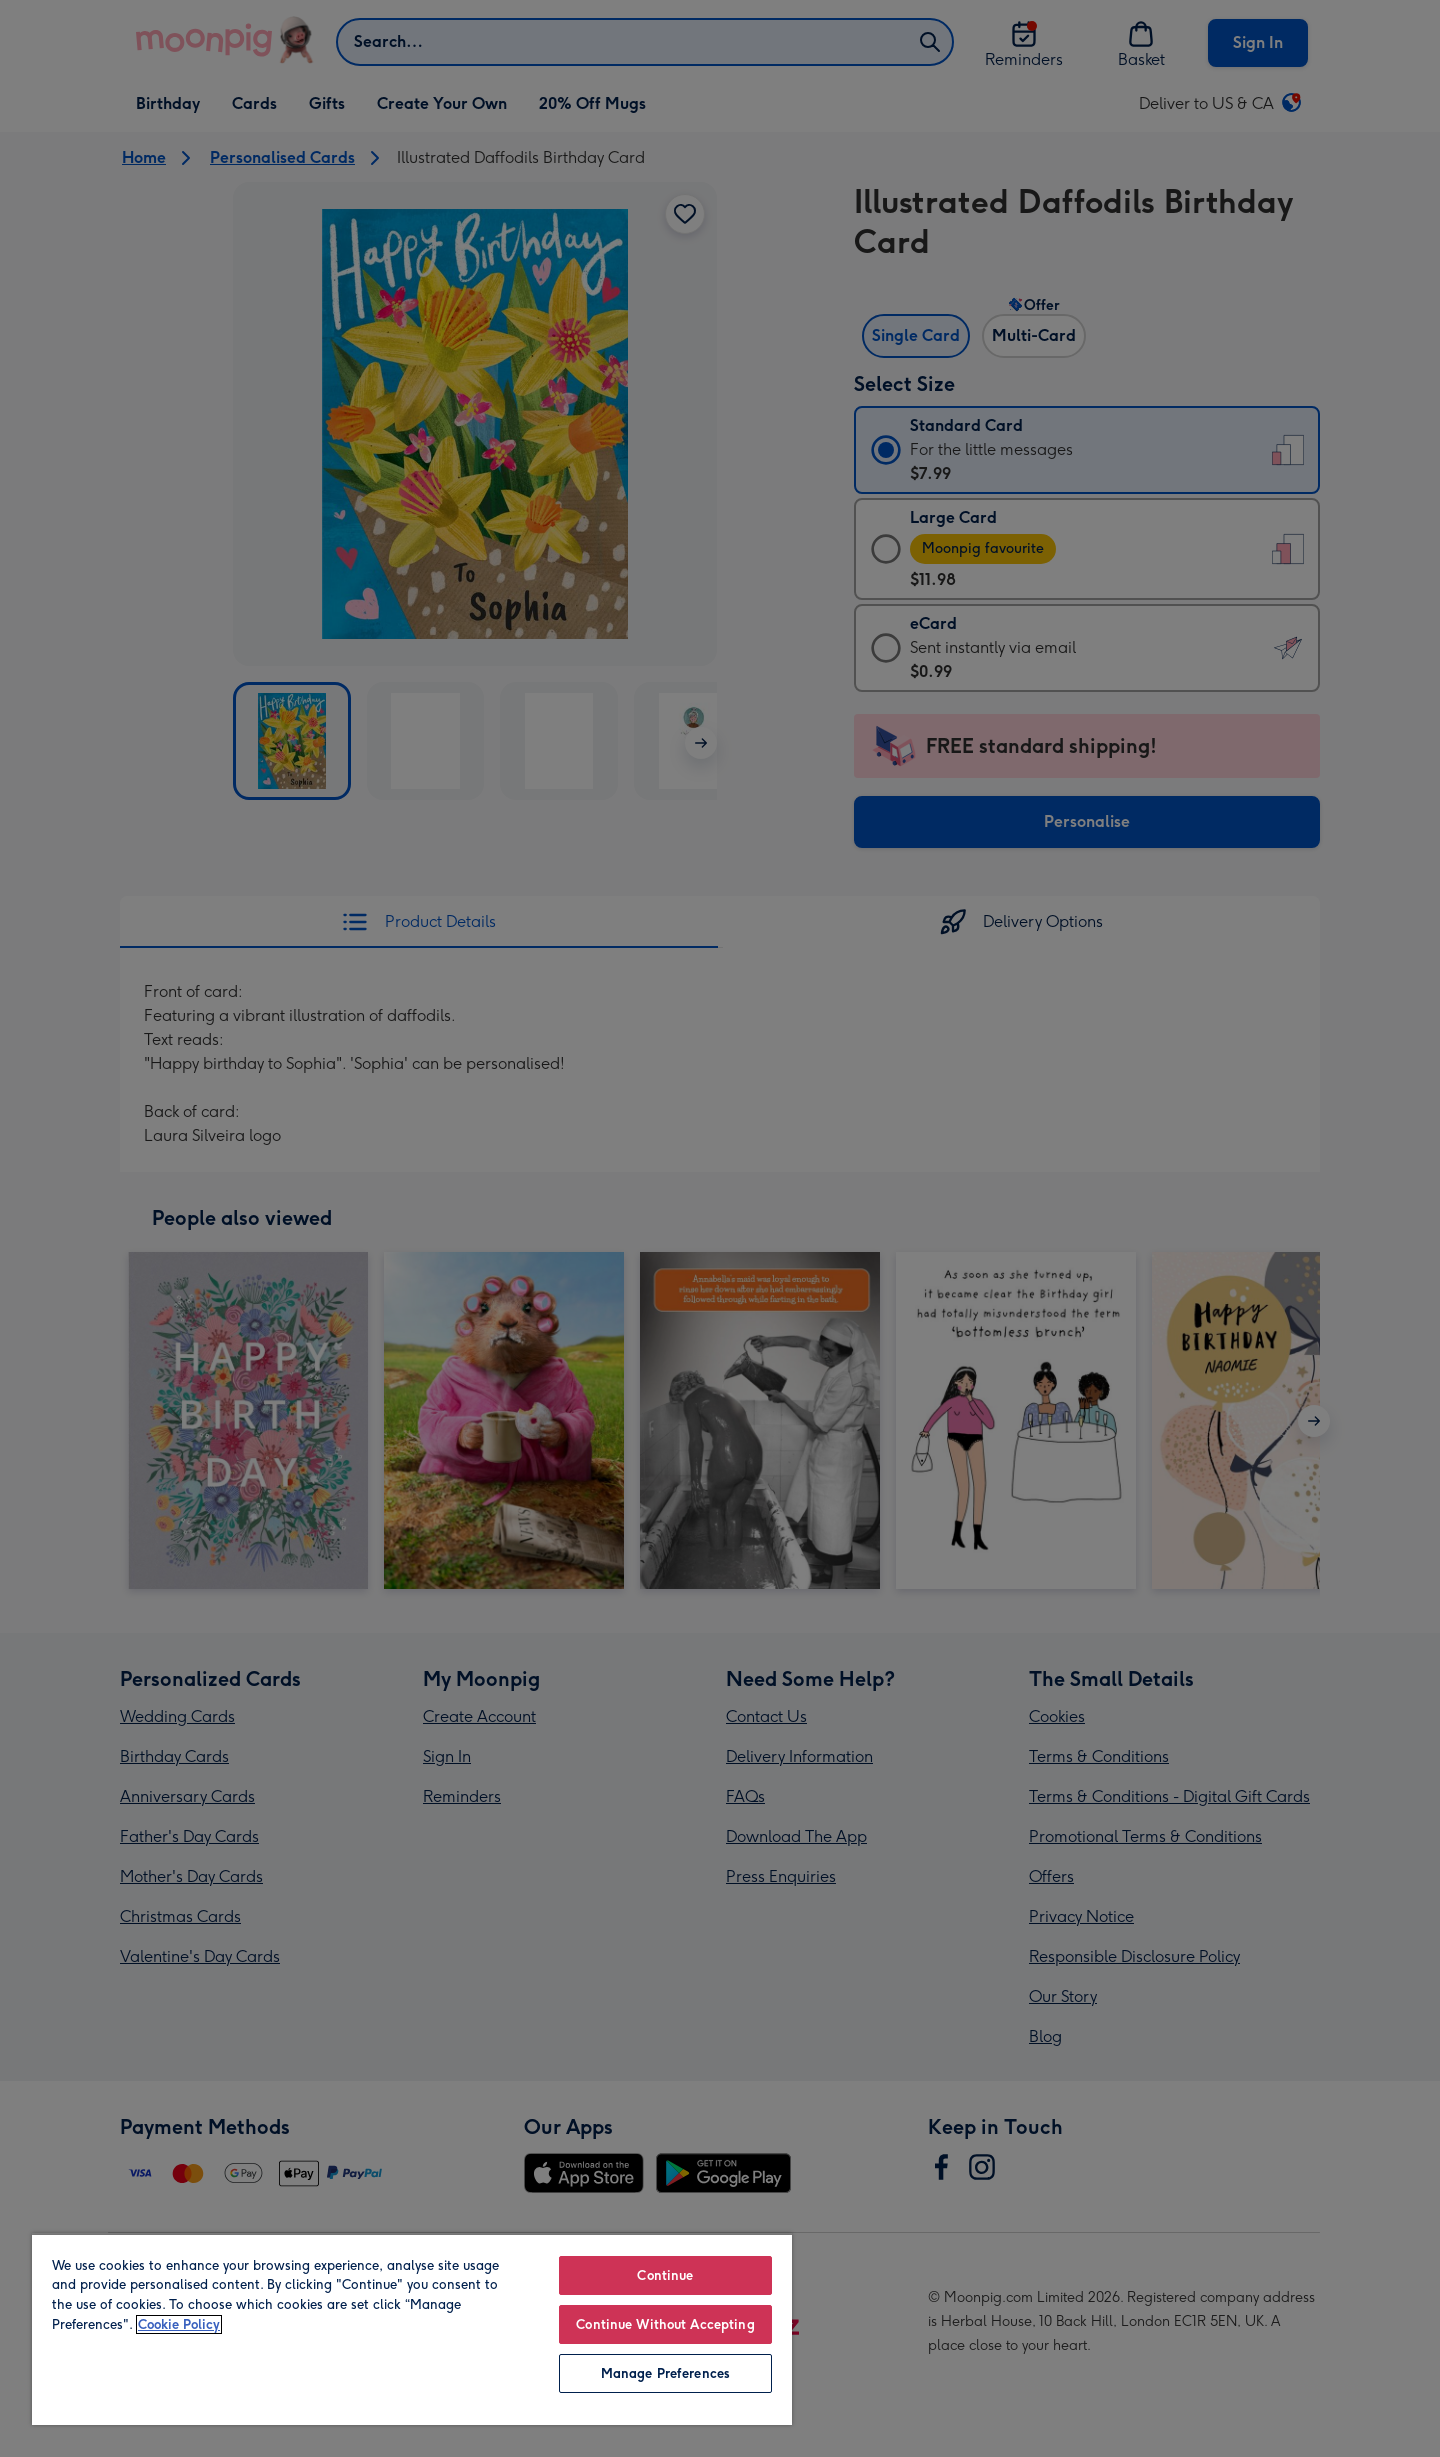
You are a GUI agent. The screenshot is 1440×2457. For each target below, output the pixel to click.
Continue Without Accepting (665, 2324)
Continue (665, 2275)
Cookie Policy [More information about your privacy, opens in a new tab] (179, 2324)
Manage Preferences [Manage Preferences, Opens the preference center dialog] (665, 2373)
